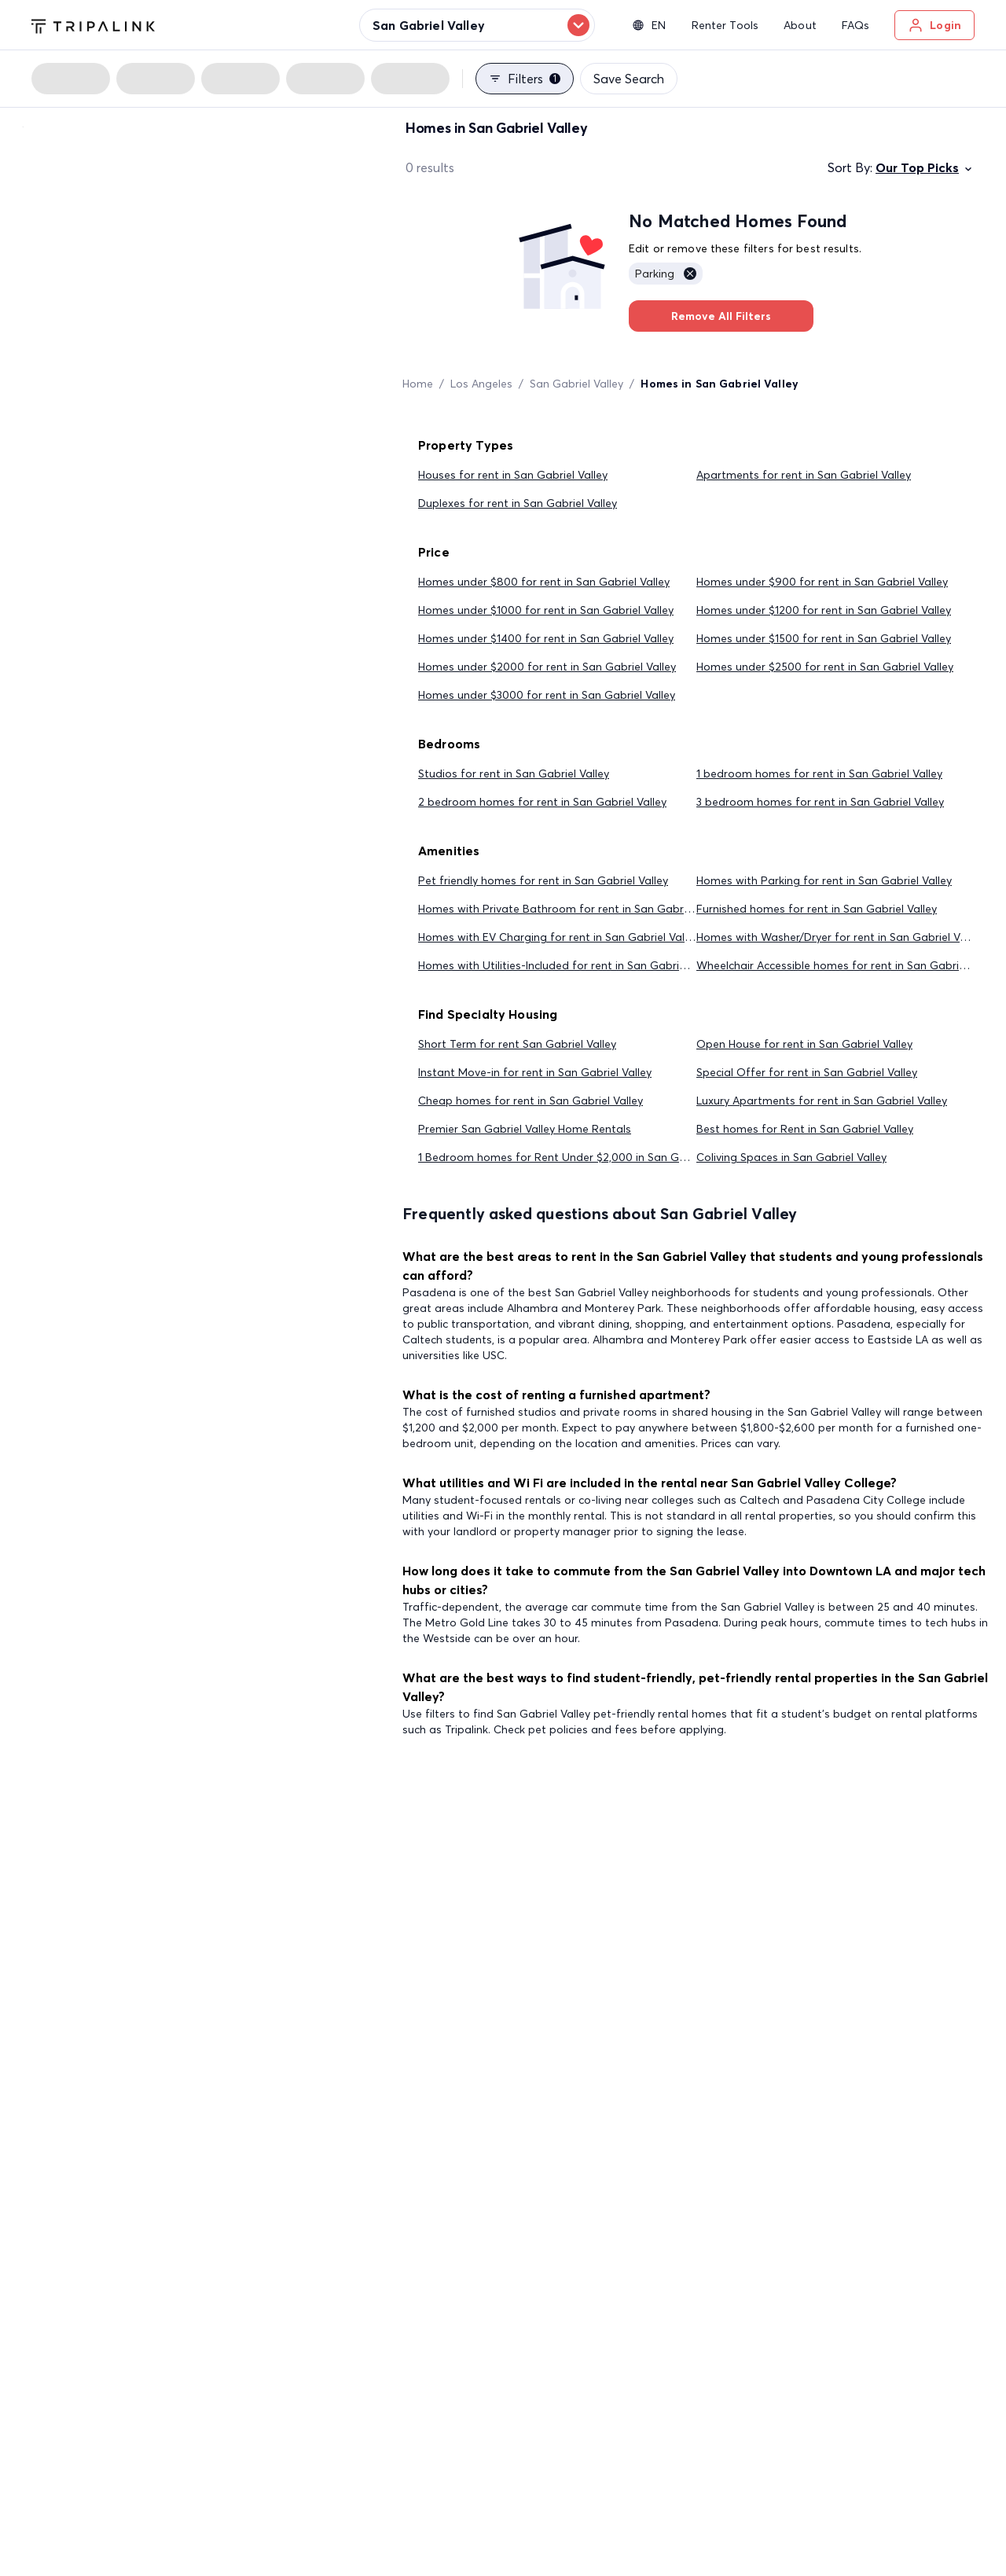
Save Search (629, 79)
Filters (524, 79)
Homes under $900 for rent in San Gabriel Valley (822, 582)
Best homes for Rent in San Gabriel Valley (804, 1129)
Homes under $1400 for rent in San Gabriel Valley (546, 638)
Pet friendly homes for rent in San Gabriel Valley (543, 880)
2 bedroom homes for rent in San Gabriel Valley (542, 802)
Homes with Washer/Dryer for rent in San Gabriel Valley (839, 937)
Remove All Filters (721, 316)
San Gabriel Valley (576, 384)
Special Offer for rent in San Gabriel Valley (806, 1072)
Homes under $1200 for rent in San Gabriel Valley (823, 610)
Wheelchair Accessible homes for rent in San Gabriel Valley (848, 965)
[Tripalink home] (93, 24)
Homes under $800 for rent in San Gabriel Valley (544, 582)
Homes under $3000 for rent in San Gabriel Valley (546, 695)
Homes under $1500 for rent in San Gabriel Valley (823, 638)
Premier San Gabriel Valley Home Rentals (524, 1129)
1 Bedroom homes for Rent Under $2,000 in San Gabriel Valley (579, 1157)
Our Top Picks (925, 167)
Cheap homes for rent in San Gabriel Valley (530, 1100)
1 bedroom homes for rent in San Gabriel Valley (819, 773)
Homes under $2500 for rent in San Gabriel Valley (824, 667)
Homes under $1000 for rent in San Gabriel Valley (546, 610)
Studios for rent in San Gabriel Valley (513, 773)
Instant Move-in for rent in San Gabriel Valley (535, 1072)
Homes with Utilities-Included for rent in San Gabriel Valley (569, 965)
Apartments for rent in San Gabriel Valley (803, 475)
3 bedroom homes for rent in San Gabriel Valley (820, 802)
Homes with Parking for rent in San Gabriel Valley (824, 880)
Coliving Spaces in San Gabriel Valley (791, 1157)
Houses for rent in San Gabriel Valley (513, 475)
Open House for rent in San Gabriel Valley (804, 1044)
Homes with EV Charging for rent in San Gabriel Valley (558, 937)
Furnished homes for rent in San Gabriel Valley (816, 909)
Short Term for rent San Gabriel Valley (517, 1044)
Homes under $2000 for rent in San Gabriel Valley (547, 667)
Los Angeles (481, 384)
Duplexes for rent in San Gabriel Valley (517, 503)
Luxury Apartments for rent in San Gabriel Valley (821, 1100)
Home (417, 384)
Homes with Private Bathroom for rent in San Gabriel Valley (573, 909)
